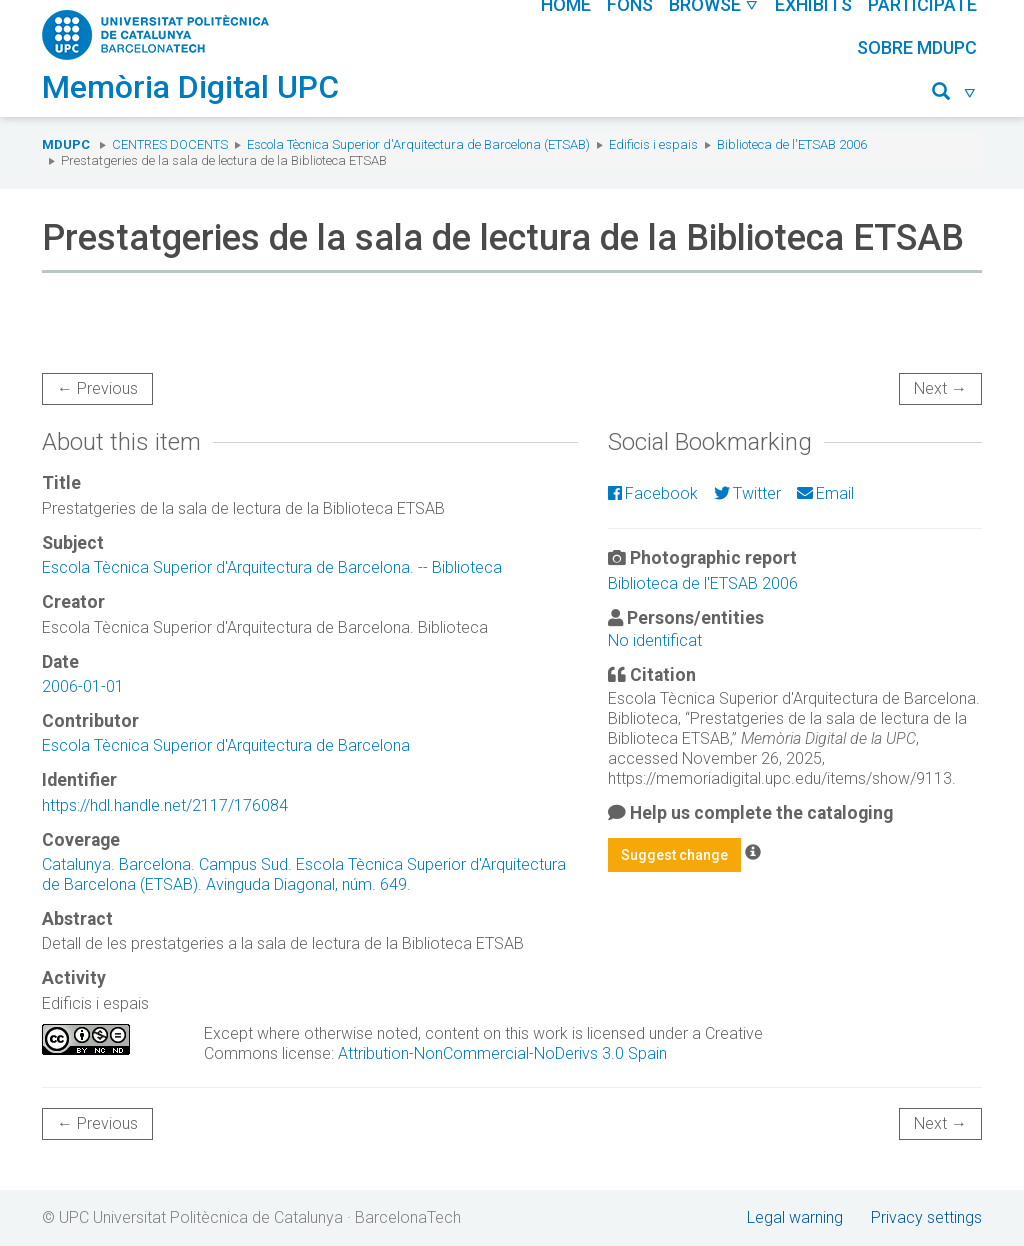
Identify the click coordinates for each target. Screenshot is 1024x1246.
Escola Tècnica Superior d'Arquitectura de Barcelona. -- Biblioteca (272, 567)
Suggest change (674, 855)
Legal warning (795, 1217)
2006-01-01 (83, 686)
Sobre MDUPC (917, 47)
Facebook (653, 493)
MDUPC (66, 144)
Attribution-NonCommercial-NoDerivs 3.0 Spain (502, 1053)
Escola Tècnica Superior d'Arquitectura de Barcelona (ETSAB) (418, 144)
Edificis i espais (653, 144)
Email (825, 493)
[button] (954, 94)
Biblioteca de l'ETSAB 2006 (792, 144)
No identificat (655, 640)
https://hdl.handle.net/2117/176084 (165, 805)
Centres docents (170, 144)
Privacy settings (926, 1217)
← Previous (97, 388)
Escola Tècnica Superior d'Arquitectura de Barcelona (226, 745)
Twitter (747, 493)
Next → (940, 388)
